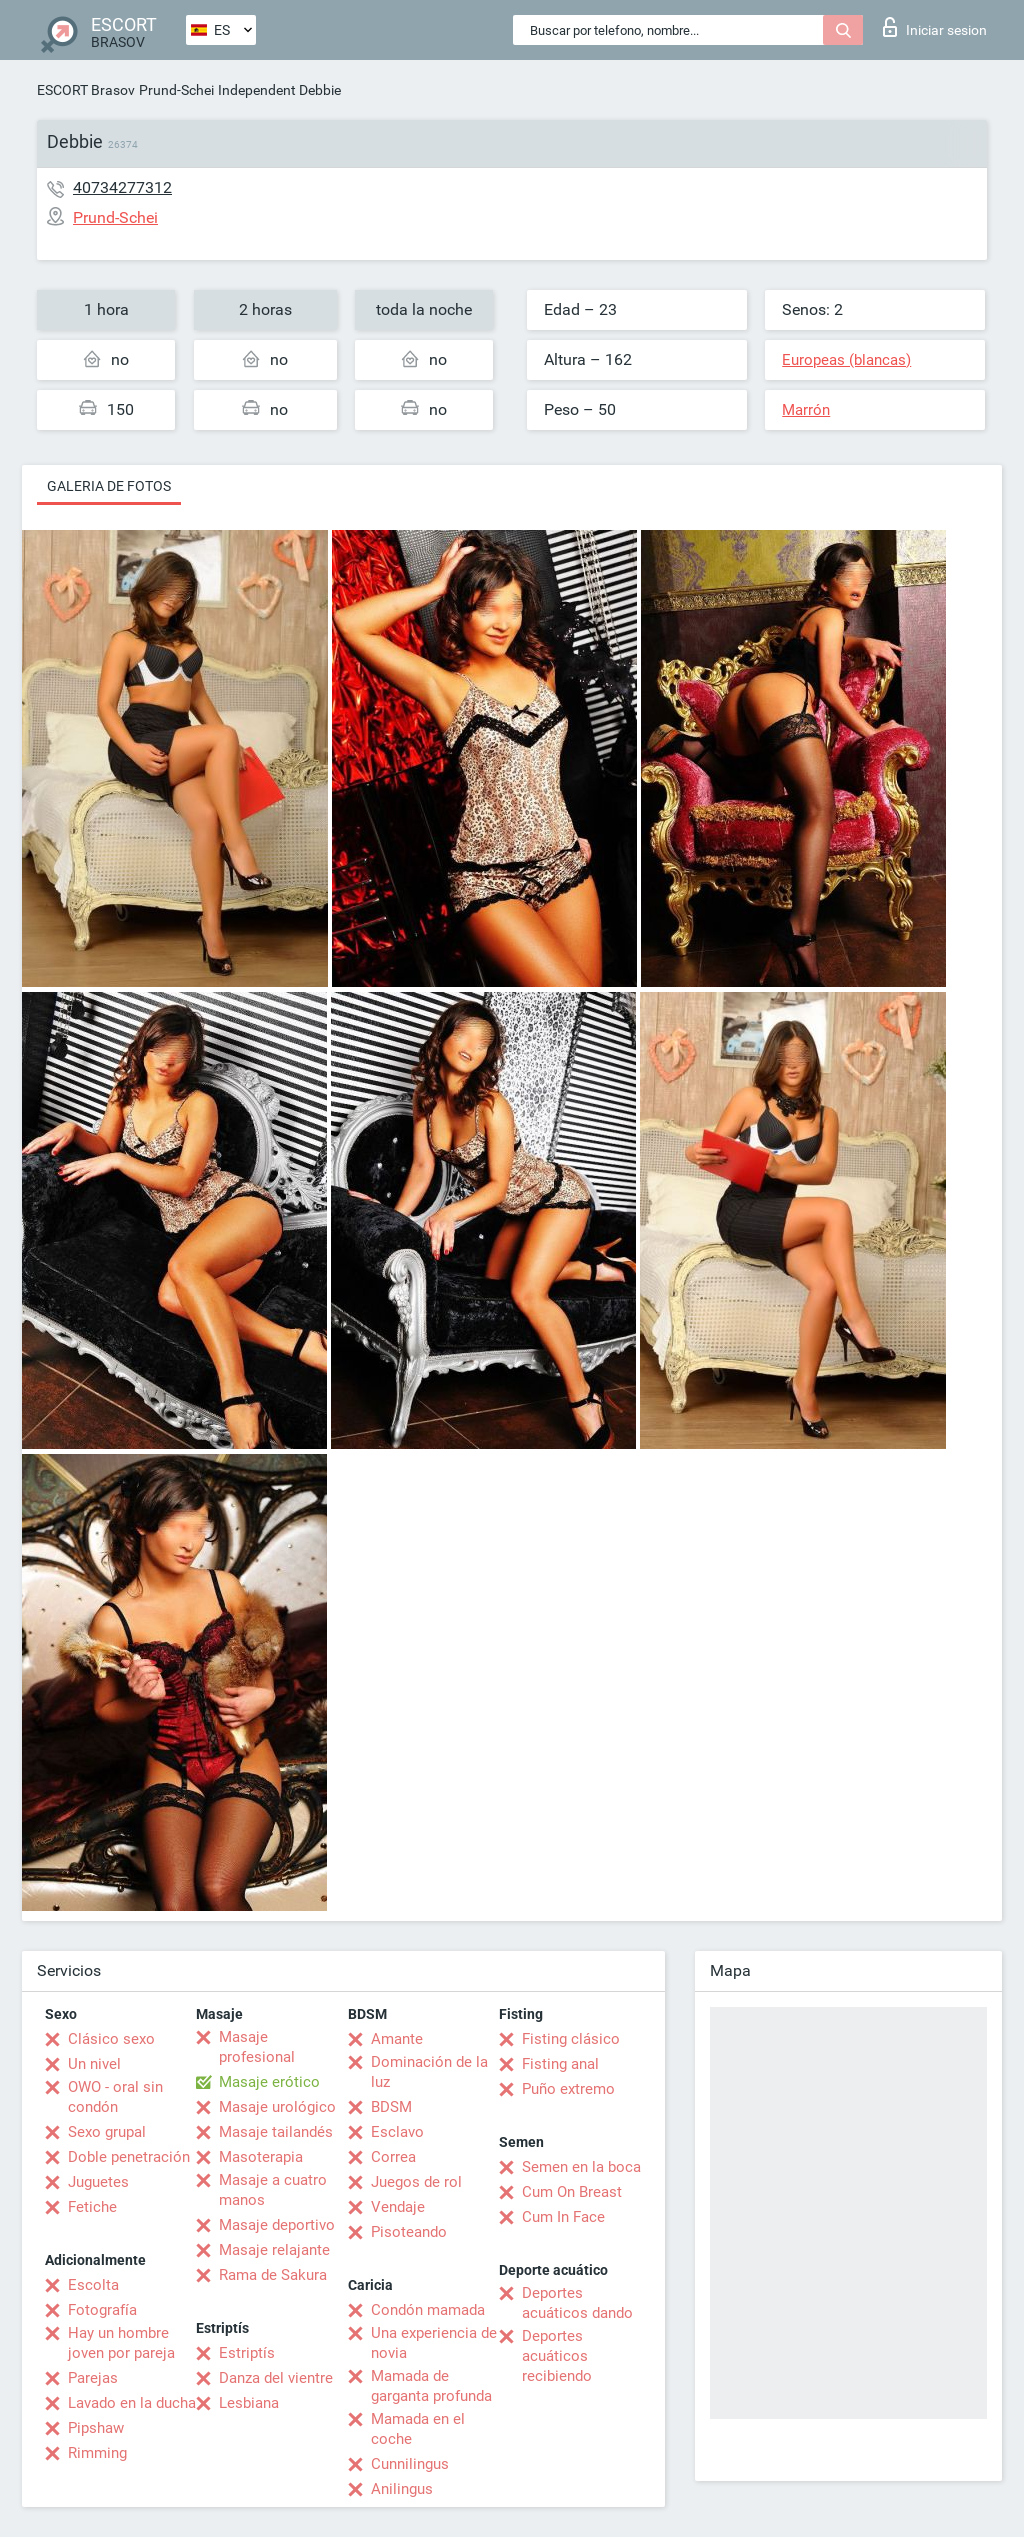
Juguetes (98, 2182)
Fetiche (92, 2207)
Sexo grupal (107, 2132)
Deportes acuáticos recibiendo (557, 2356)
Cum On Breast (572, 2192)
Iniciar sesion (935, 27)
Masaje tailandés (276, 2132)
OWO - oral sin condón (115, 2097)
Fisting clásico (571, 2039)
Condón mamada (428, 2310)
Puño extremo (568, 2089)
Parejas (93, 2378)
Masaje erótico (269, 2082)
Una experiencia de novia (434, 2343)
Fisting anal (560, 2064)
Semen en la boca (581, 2167)
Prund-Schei (176, 90)
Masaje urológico (277, 2107)
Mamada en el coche (418, 2429)
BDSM (391, 2107)
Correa (393, 2157)
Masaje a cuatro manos (273, 2190)
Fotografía (102, 2310)
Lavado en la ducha (132, 2403)
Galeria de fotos (109, 486)
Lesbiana (249, 2403)
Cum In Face (563, 2217)
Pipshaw (96, 2428)
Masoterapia (261, 2157)
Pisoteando (409, 2232)
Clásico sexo (111, 2039)
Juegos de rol (416, 2182)
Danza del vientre (276, 2378)
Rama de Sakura (273, 2275)
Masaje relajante (274, 2250)
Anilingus (402, 2489)
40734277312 (122, 187)
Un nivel (94, 2064)
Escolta (93, 2285)
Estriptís (247, 2353)
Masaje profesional (257, 2047)
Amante (397, 2039)
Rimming (97, 2453)
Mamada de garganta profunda (431, 2386)
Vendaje (398, 2207)
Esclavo (397, 2132)
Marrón (806, 410)
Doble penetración (129, 2157)
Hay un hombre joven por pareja (121, 2343)
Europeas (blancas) (846, 360)
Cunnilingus (410, 2464)
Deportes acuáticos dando (577, 2303)
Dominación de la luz (429, 2072)
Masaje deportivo (277, 2225)
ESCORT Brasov (86, 90)
